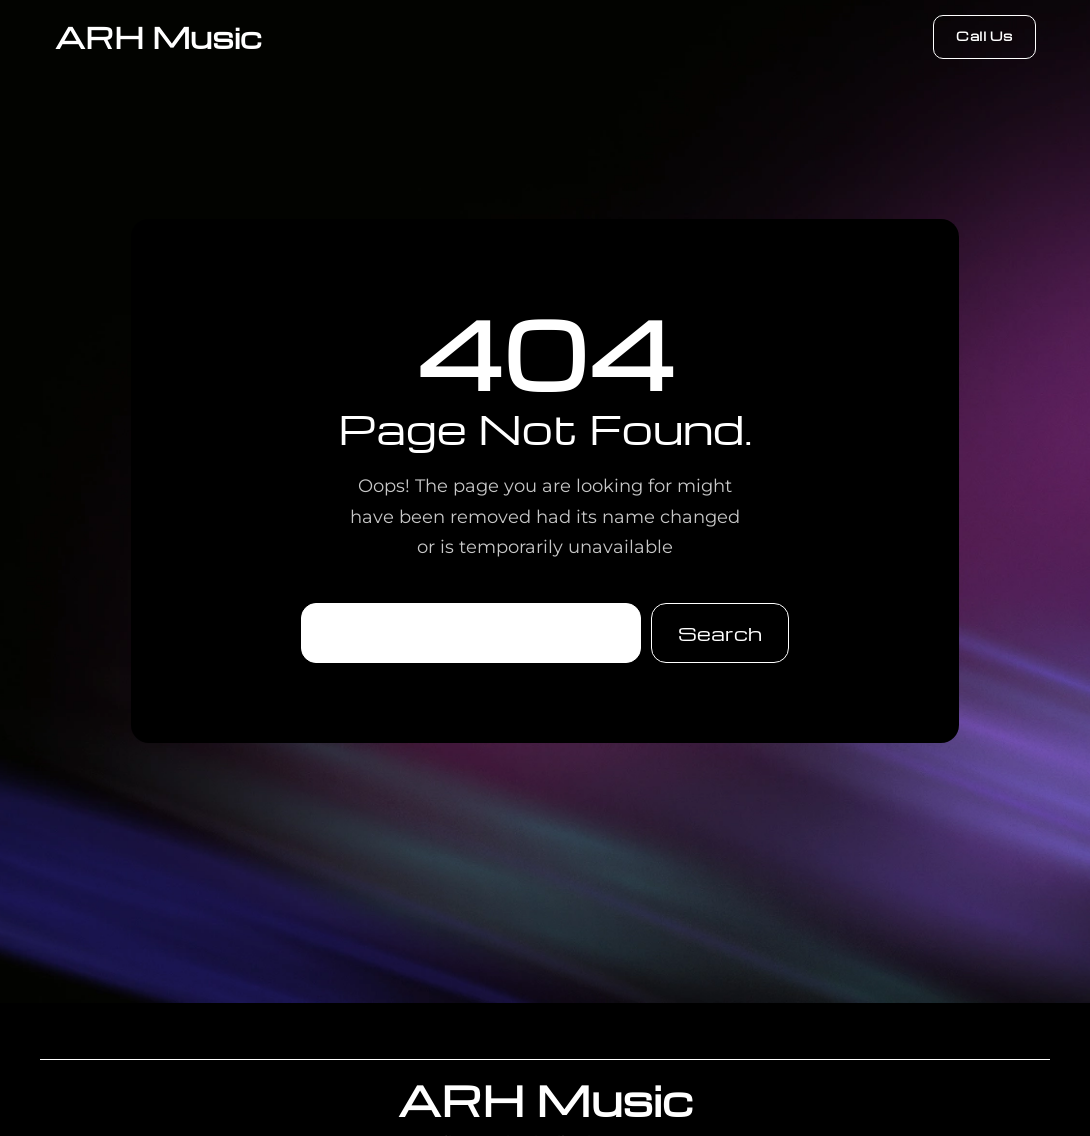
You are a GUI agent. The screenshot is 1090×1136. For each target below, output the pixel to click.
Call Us (984, 35)
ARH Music (158, 36)
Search (720, 633)
